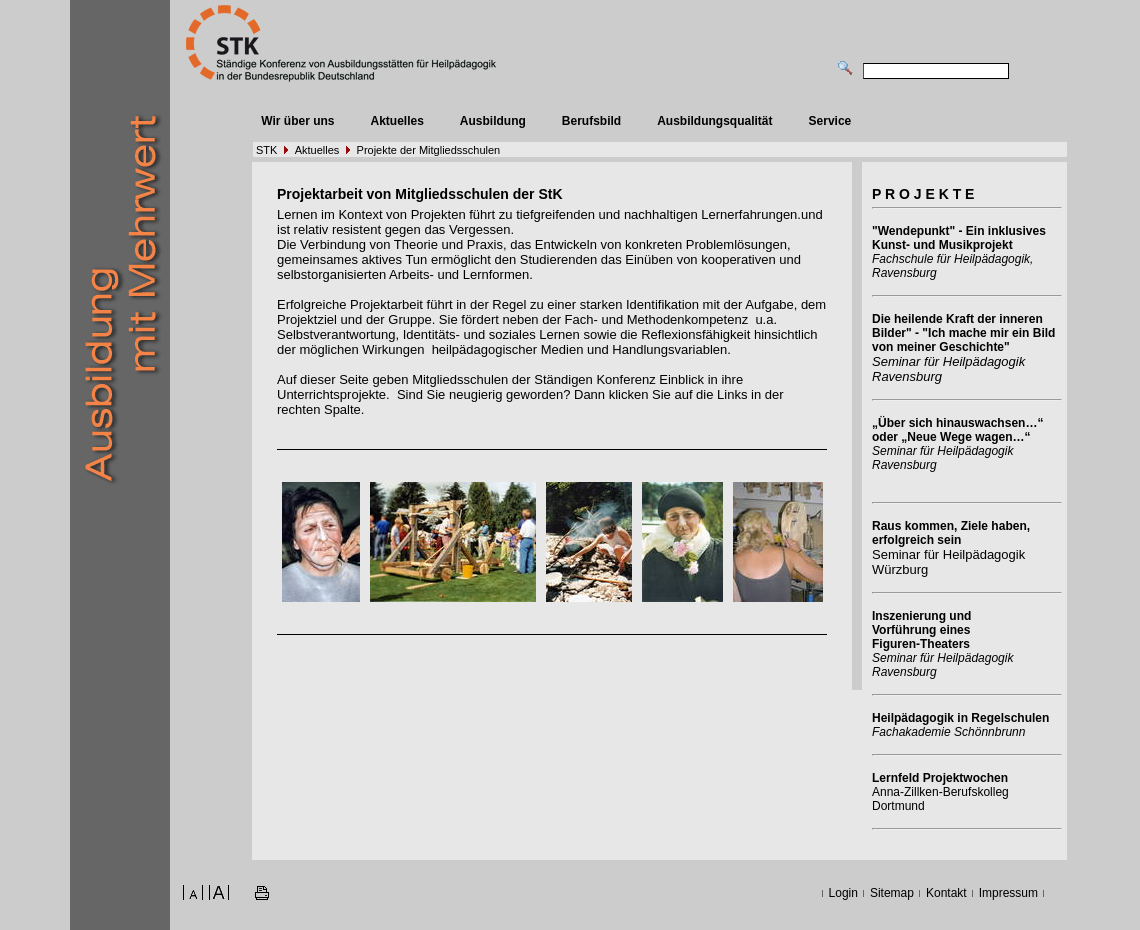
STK (266, 150)
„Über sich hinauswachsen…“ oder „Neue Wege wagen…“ (957, 430)
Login (843, 893)
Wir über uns (297, 121)
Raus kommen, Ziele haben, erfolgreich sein (951, 533)
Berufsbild (591, 121)
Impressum (1008, 893)
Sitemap (892, 893)
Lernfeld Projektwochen (940, 778)
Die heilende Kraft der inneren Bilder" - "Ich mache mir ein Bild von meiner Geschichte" (963, 333)
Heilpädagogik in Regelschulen (960, 718)
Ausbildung (493, 121)
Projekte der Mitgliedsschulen (429, 150)
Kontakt (946, 893)
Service (830, 121)
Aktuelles (396, 121)
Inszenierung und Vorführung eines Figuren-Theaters (921, 630)
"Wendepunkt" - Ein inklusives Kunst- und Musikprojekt (959, 238)
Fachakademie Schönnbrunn (948, 732)
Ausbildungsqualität (714, 121)
